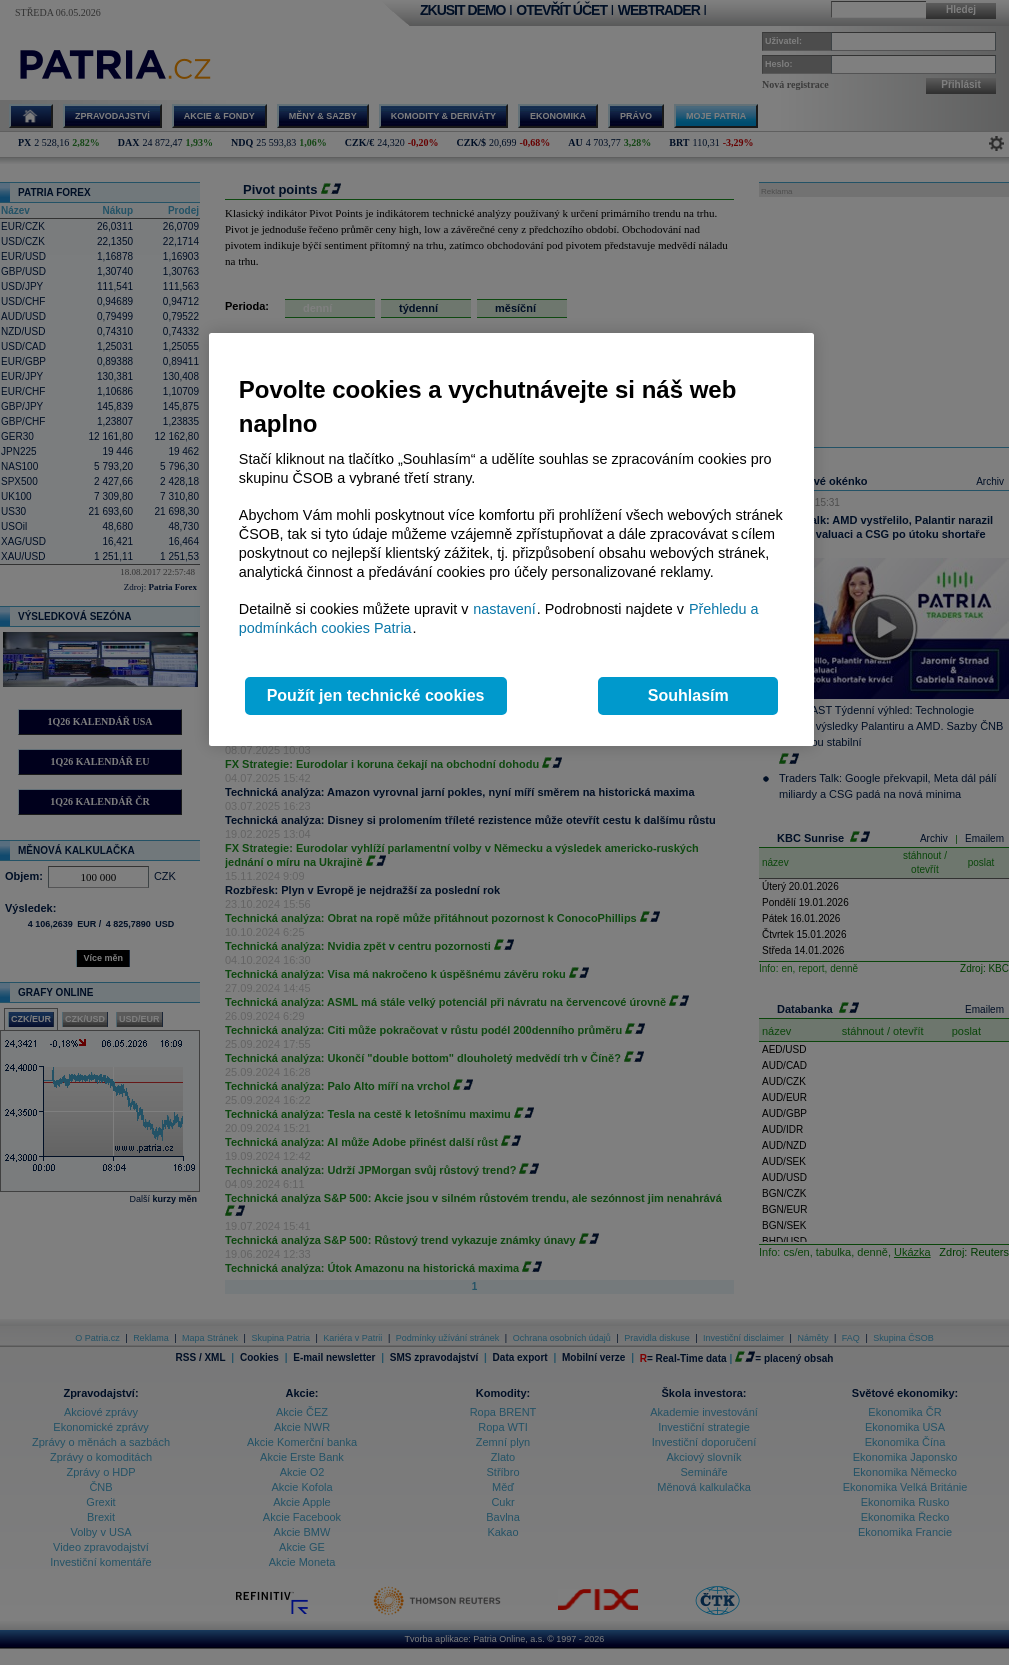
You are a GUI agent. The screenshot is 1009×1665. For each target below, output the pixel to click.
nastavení (504, 609)
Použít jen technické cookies (376, 695)
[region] (511, 539)
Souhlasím (688, 695)
